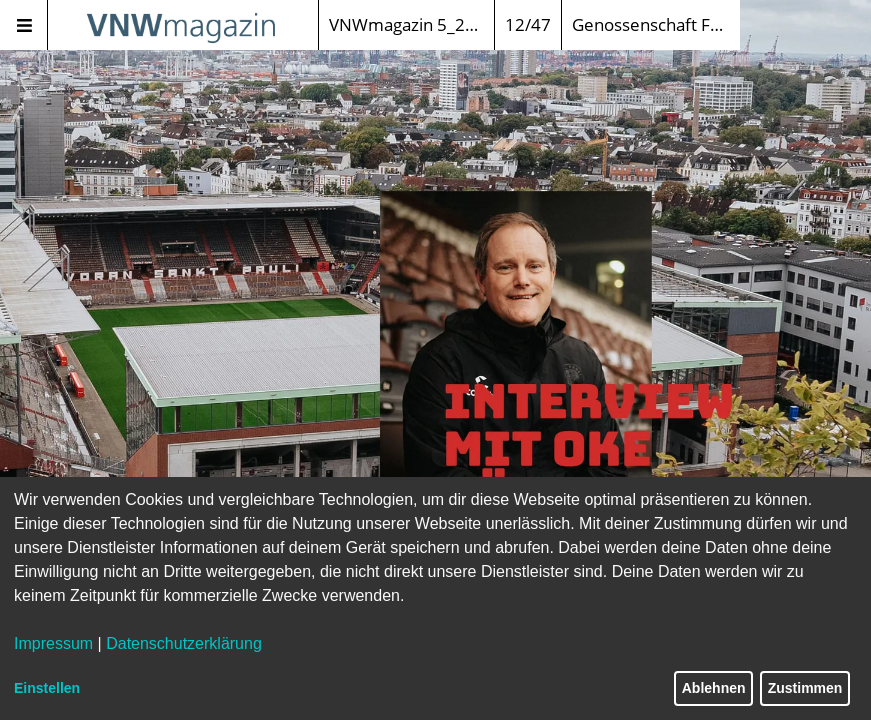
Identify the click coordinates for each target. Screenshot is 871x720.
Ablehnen (714, 688)
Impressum (53, 643)
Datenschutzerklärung (184, 643)
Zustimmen (805, 688)
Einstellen (47, 688)
